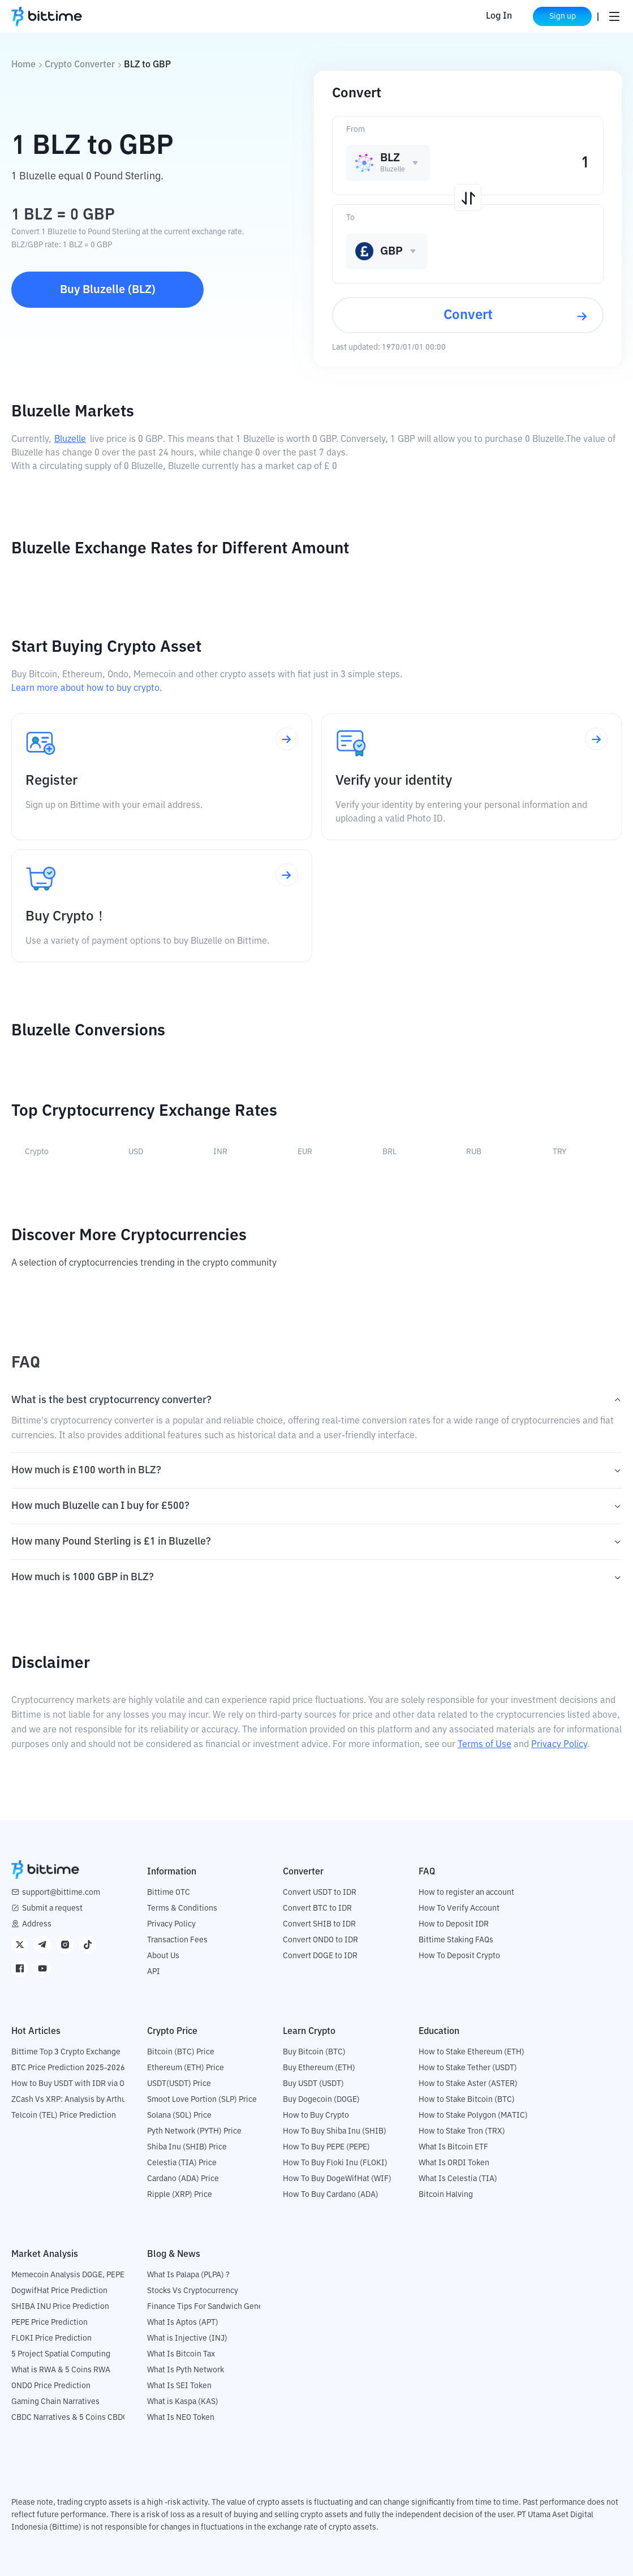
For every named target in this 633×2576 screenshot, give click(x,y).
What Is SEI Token (179, 2386)
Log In (499, 16)
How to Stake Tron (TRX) (462, 2131)
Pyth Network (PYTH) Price (194, 2131)
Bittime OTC (168, 1892)
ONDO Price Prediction (51, 2386)
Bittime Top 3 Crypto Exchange (65, 2052)
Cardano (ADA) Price (183, 2179)
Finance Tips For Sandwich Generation (215, 2307)
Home (23, 65)
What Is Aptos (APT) (182, 2322)
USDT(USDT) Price (179, 2084)
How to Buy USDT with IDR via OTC (72, 2084)
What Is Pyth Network (185, 2370)
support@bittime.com (61, 1892)
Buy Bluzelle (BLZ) (108, 289)
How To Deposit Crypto (459, 1956)
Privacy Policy (559, 1744)
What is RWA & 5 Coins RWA (60, 2370)
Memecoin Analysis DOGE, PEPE (67, 2275)
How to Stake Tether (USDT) (468, 2068)
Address (36, 1924)
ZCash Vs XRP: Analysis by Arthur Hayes (82, 2100)
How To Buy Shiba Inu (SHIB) (334, 2131)
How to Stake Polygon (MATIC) (473, 2115)
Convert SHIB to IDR (319, 1924)
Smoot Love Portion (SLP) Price (202, 2100)
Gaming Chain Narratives (55, 2402)
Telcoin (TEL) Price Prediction (63, 2115)
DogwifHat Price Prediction (59, 2291)
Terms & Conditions (182, 1908)
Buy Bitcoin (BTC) (314, 2052)
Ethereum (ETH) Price (185, 2068)
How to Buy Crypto (316, 2115)
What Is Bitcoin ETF (453, 2147)
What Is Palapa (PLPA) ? (188, 2275)
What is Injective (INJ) (187, 2338)
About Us (163, 1956)
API (153, 1972)
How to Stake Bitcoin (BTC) (467, 2100)
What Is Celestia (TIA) (458, 2179)
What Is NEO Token (180, 2418)
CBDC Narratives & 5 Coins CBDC (69, 2418)
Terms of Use (484, 1744)
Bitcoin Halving (446, 2195)
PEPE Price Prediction (49, 2322)
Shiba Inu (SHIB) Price (187, 2147)
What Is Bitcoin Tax (181, 2354)
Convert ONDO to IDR (320, 1940)
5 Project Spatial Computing (60, 2354)
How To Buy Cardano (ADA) (330, 2195)
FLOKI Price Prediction (51, 2338)
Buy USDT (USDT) (313, 2084)
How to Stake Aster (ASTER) (468, 2084)
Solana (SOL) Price (179, 2115)
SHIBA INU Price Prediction (60, 2307)
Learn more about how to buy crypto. (86, 688)
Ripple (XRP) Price (179, 2195)
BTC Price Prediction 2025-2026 (68, 2068)
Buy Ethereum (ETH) (319, 2068)
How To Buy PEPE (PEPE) (326, 2147)
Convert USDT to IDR (319, 1892)
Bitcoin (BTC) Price (180, 2052)
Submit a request (52, 1908)
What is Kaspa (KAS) (182, 2402)
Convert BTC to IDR (317, 1908)
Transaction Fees (177, 1940)
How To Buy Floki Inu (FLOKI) (335, 2163)
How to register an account (466, 1892)
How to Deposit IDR (454, 1924)
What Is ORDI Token (454, 2163)
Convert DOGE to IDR (320, 1956)
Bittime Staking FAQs (456, 1940)
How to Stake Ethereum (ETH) (471, 2052)
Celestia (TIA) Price (182, 2163)
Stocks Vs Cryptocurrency (192, 2291)
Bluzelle (70, 439)
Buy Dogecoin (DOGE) (321, 2100)
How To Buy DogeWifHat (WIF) (337, 2179)
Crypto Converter (80, 65)
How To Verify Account (459, 1908)
